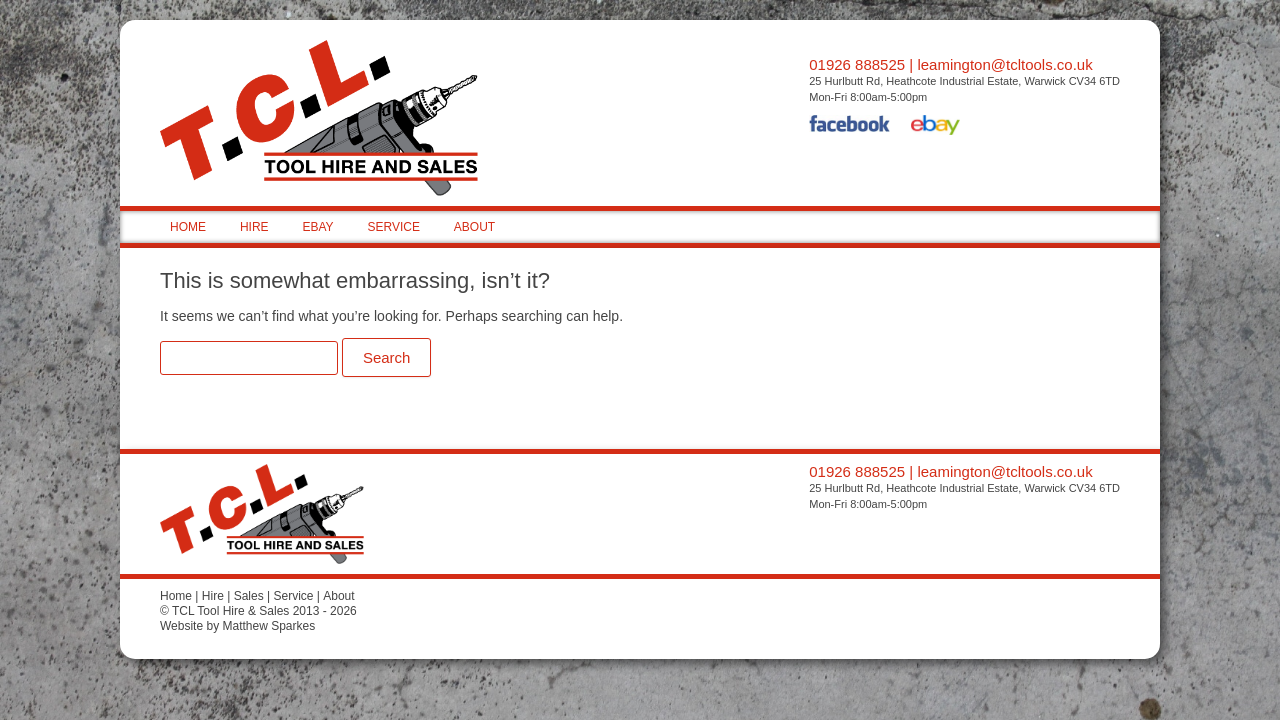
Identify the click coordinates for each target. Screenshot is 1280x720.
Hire (213, 596)
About (338, 596)
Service (293, 596)
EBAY (317, 227)
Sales (249, 596)
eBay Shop (935, 127)
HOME (188, 227)
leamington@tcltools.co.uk (1004, 64)
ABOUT (474, 227)
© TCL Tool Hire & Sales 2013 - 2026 (258, 611)
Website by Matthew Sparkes (237, 626)
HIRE (254, 227)
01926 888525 (857, 64)
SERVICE (393, 227)
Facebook (850, 127)
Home (176, 596)
